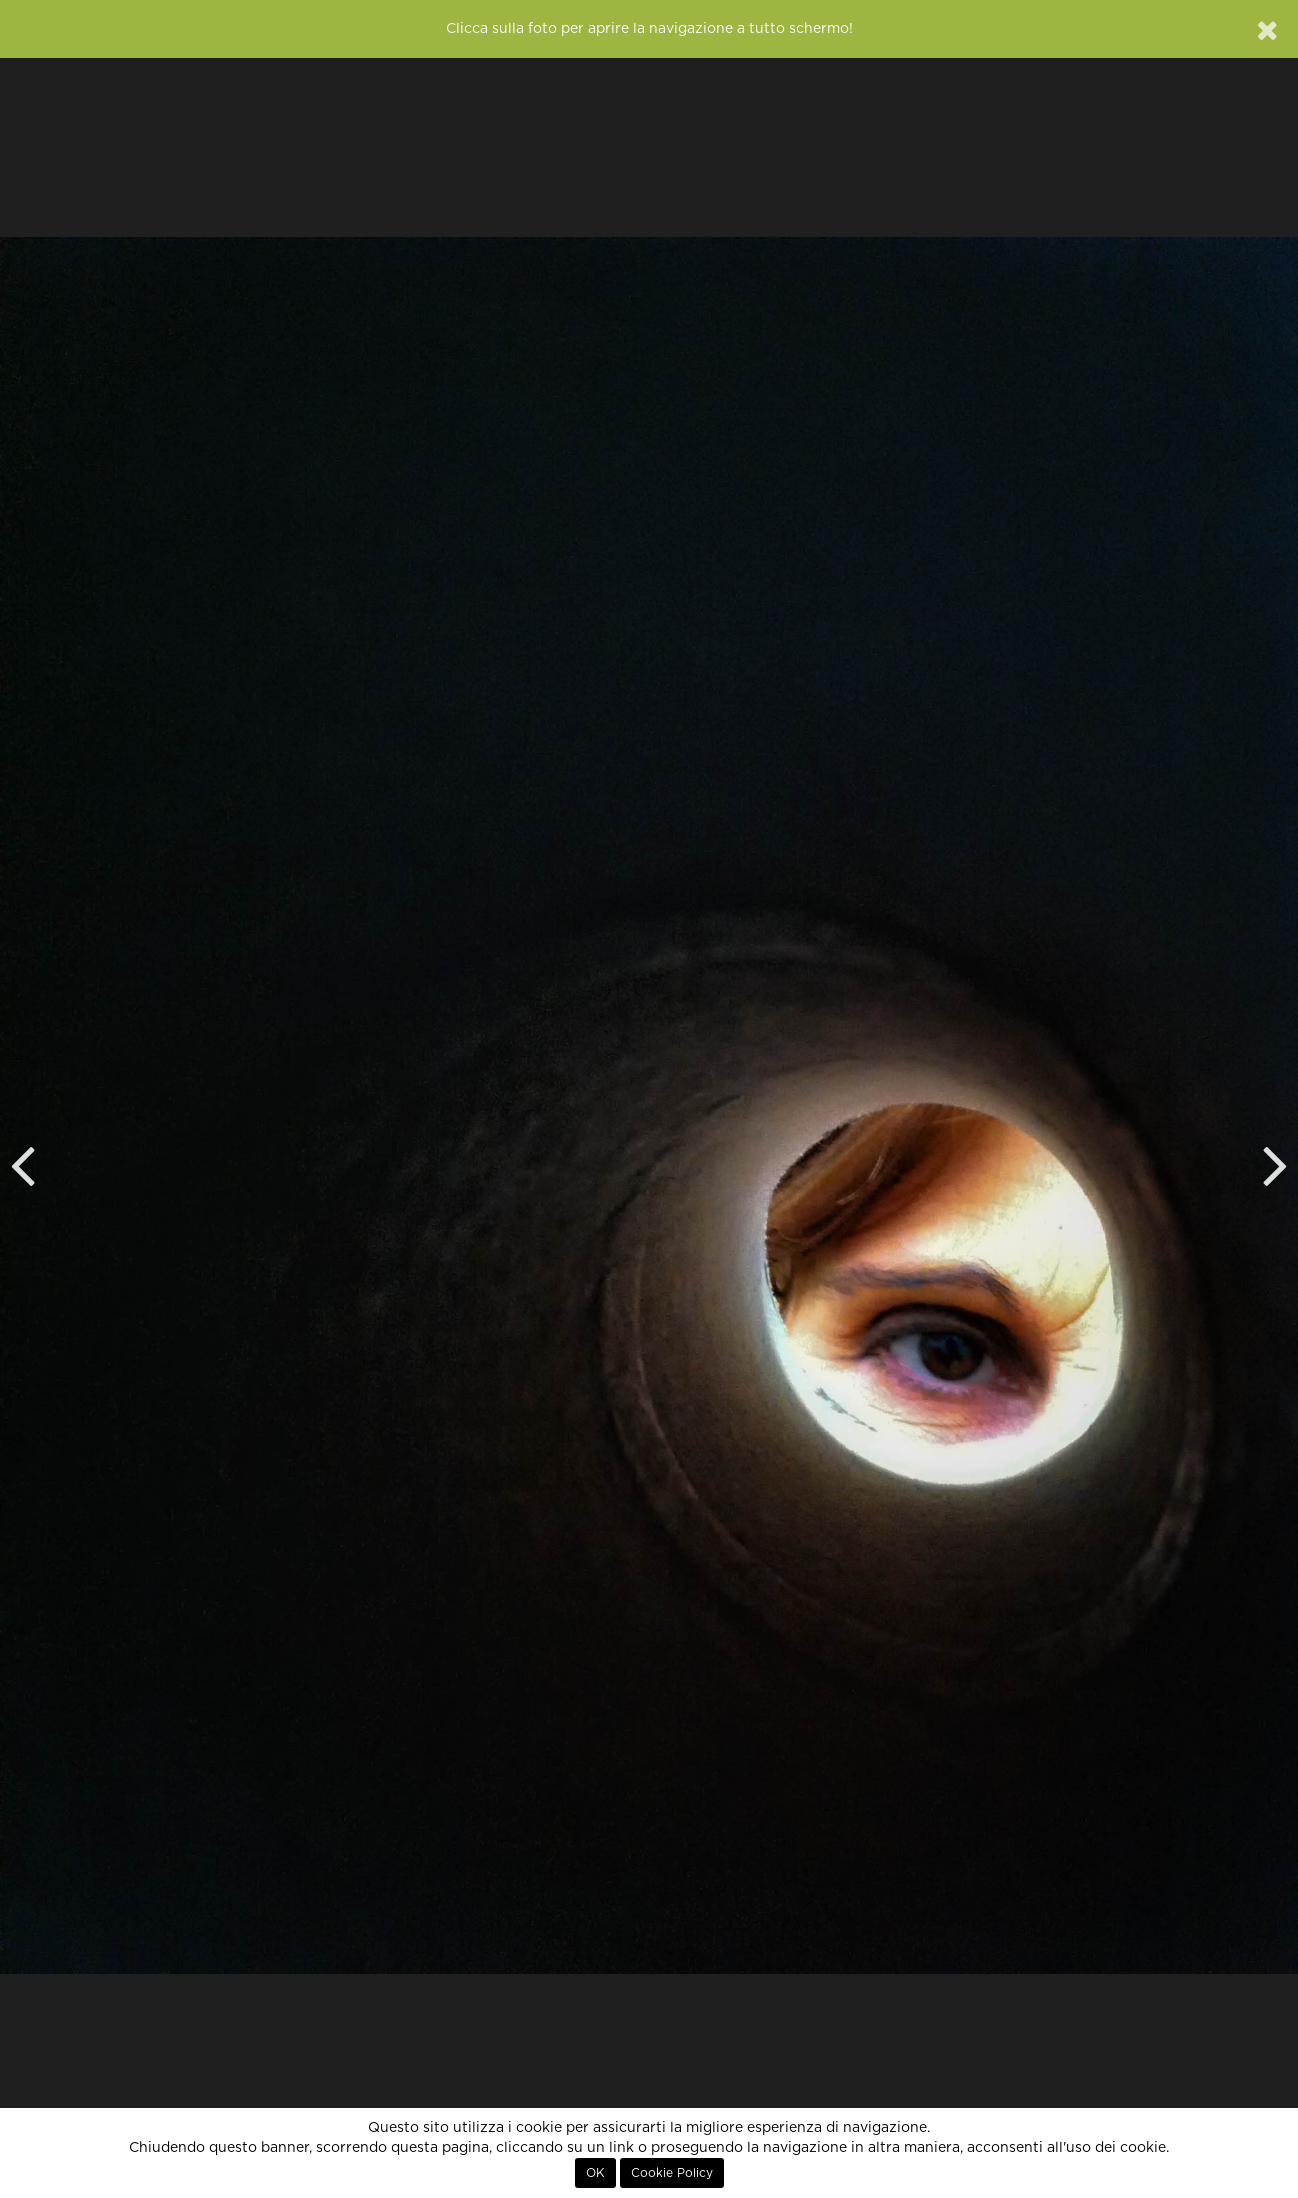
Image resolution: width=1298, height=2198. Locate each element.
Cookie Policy (672, 2173)
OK (595, 2173)
